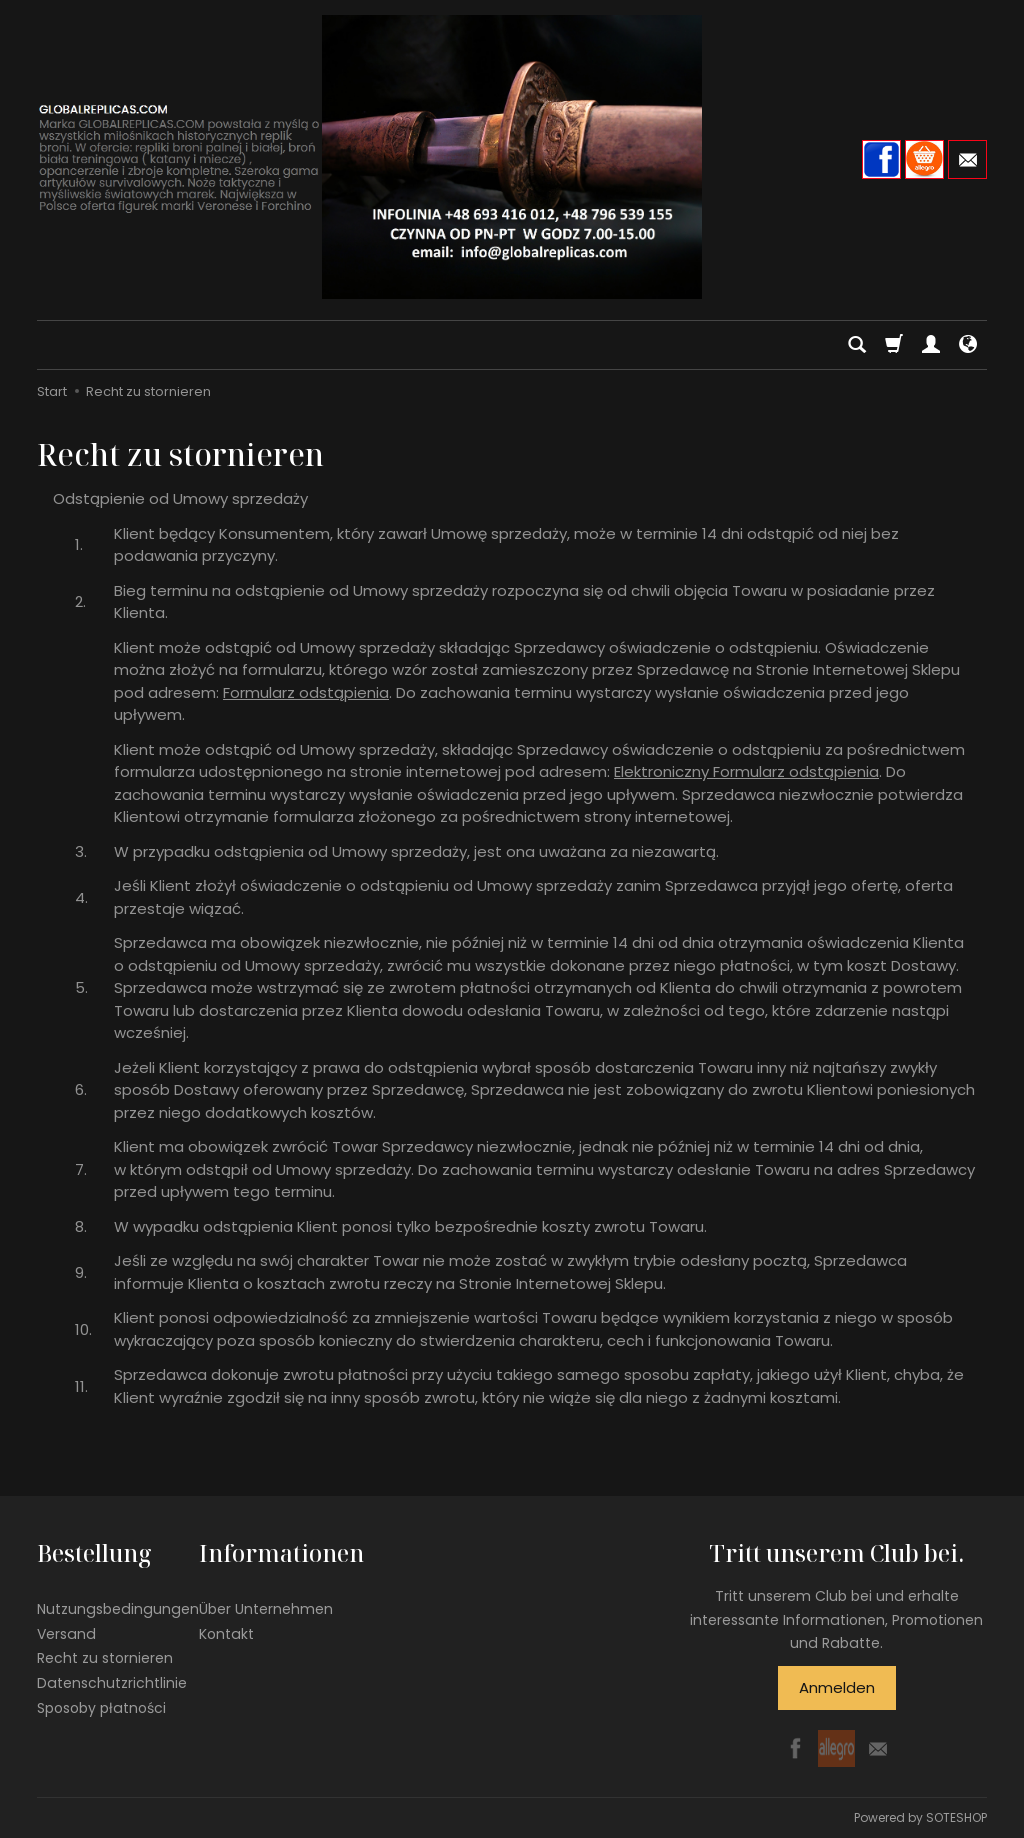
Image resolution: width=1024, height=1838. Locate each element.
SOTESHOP (956, 1817)
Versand (66, 1634)
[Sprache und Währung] (968, 345)
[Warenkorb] (894, 345)
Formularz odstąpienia (306, 692)
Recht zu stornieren (105, 1658)
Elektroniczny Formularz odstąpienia (746, 771)
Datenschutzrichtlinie (112, 1683)
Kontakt (226, 1634)
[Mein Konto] (931, 345)
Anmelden (837, 1687)
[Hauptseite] (512, 157)
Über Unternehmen (266, 1609)
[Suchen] (857, 345)
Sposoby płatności (101, 1708)
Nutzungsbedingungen (118, 1609)
